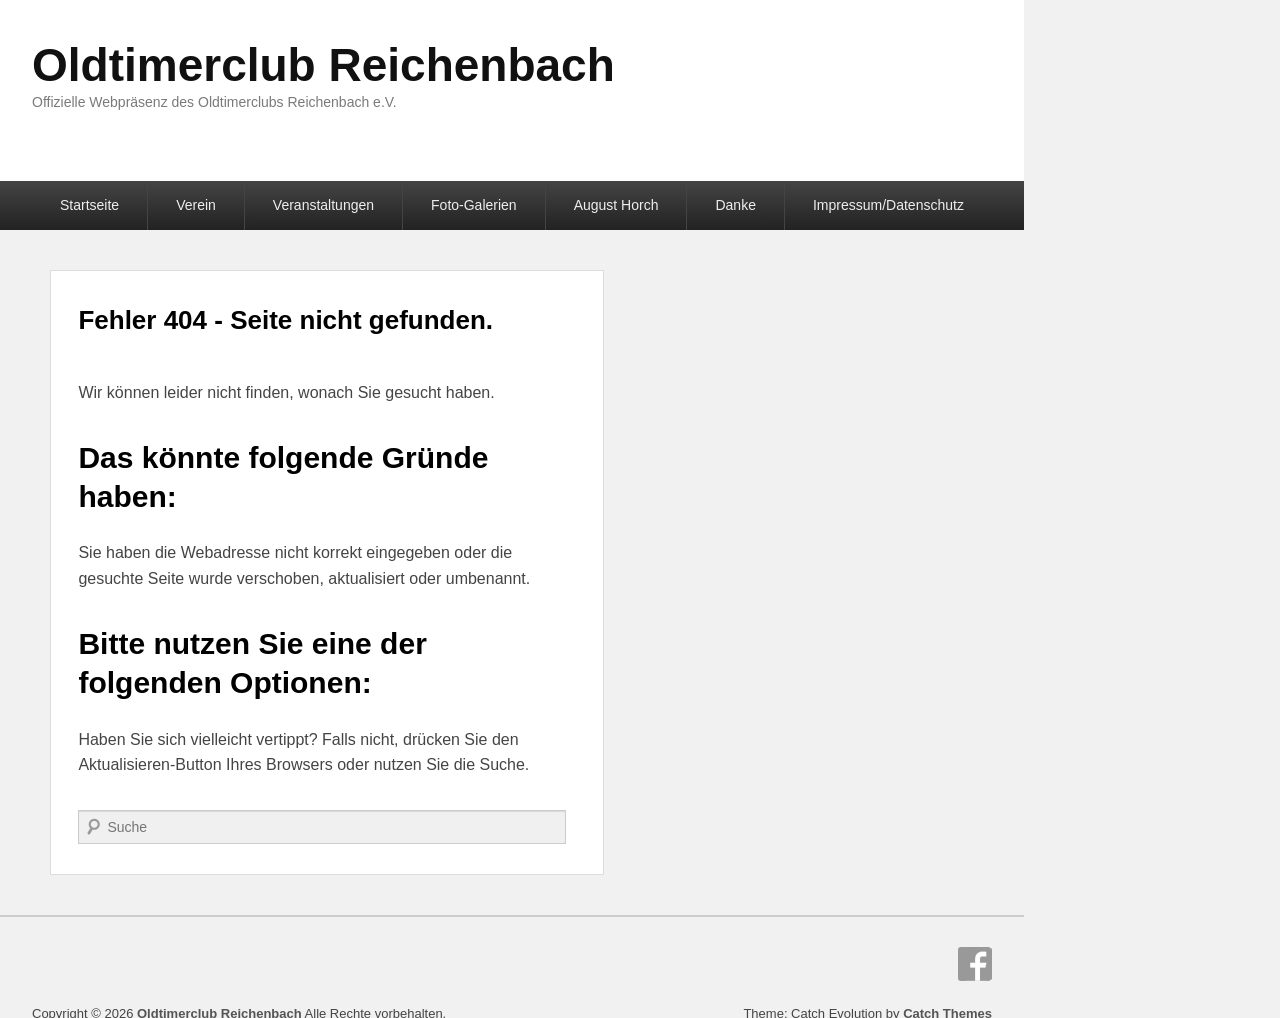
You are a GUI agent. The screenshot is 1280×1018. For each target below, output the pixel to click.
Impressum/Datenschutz (888, 205)
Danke (735, 205)
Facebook (975, 964)
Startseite (89, 205)
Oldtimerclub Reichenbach (323, 65)
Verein (196, 205)
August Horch (616, 205)
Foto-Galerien (474, 205)
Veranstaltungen (323, 205)
